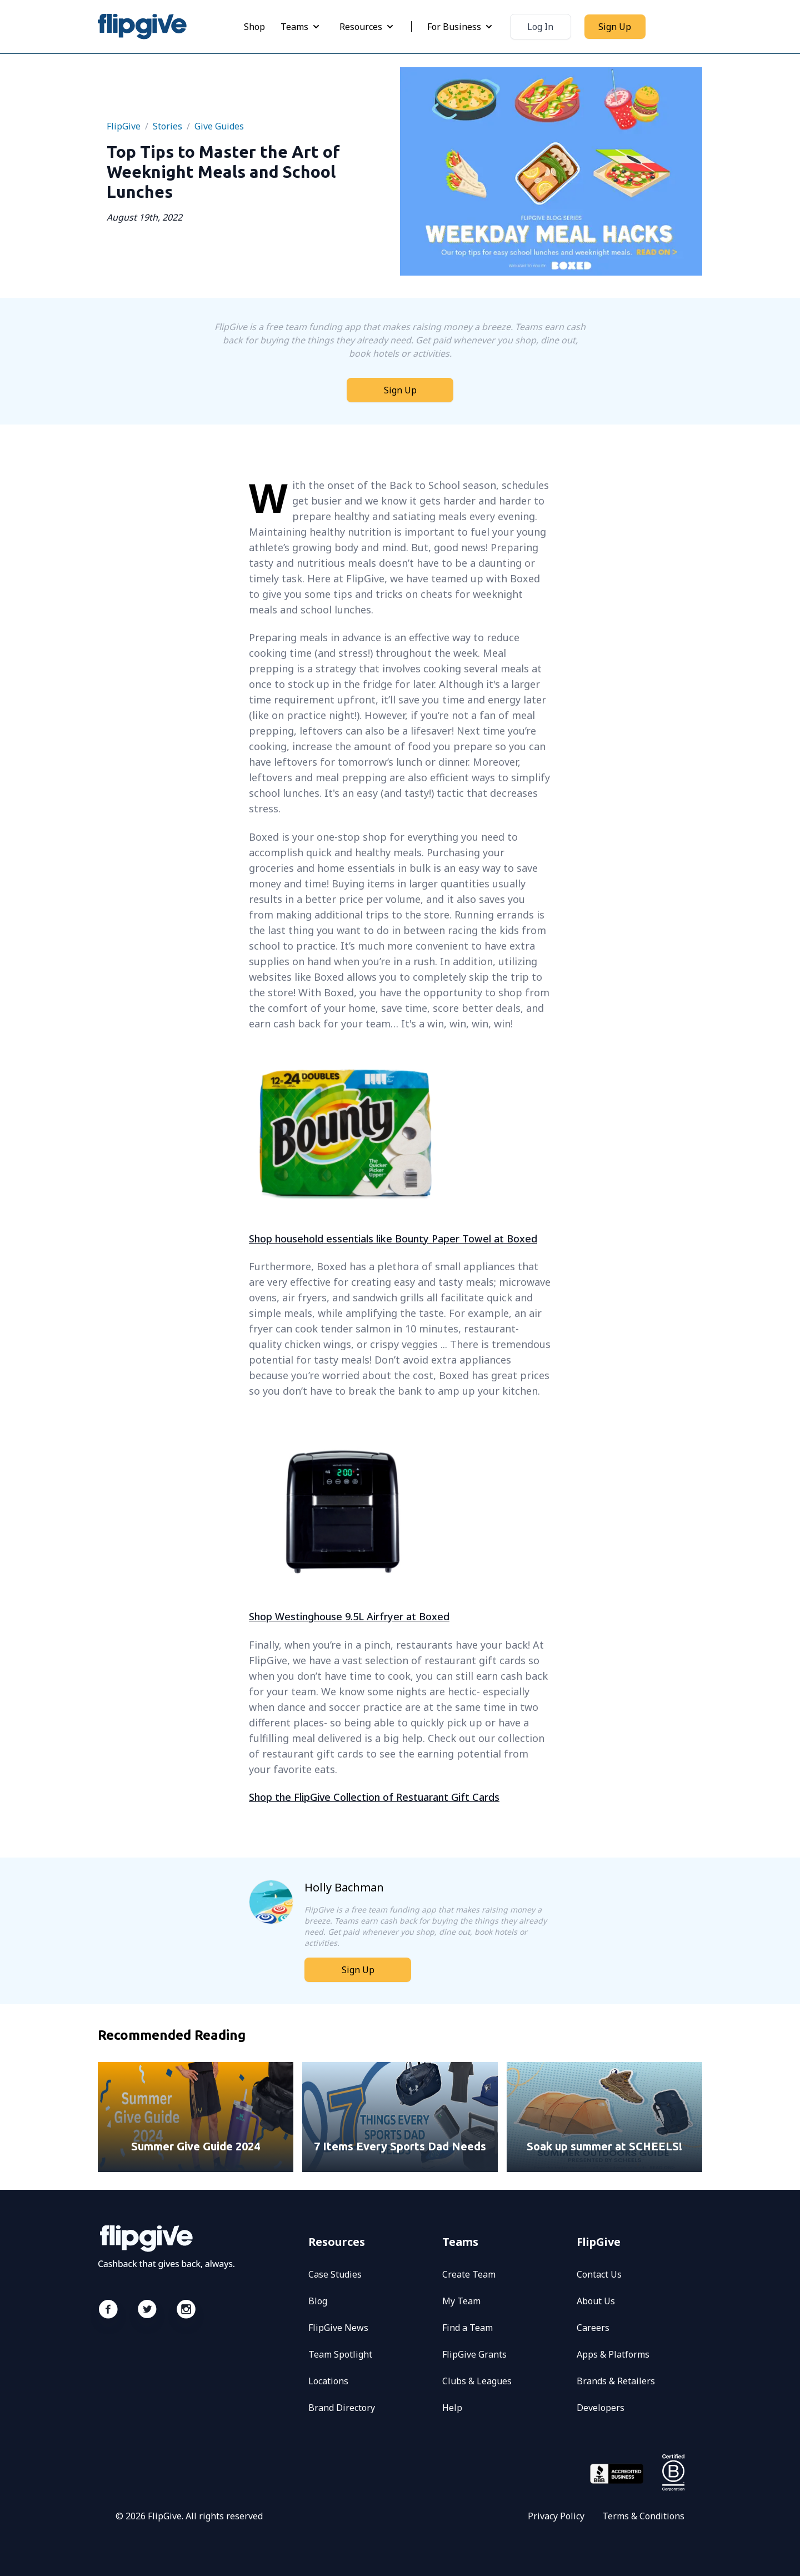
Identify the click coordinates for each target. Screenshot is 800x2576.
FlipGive (124, 126)
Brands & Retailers (616, 2381)
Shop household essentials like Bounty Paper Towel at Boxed (393, 1238)
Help (452, 2408)
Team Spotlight (340, 2354)
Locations (328, 2381)
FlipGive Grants (474, 2354)
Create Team (469, 2274)
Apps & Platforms (613, 2354)
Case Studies (335, 2274)
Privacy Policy (556, 2516)
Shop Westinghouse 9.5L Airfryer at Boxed (349, 1616)
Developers (600, 2408)
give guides (219, 126)
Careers (593, 2328)
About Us (596, 2301)
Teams (301, 27)
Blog (317, 2301)
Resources (367, 27)
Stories (167, 126)
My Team (461, 2301)
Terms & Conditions (643, 2516)
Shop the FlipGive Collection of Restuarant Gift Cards (374, 1797)
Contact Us (599, 2274)
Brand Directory (341, 2408)
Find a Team (467, 2328)
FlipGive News (338, 2328)
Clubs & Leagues (477, 2381)
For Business (460, 27)
